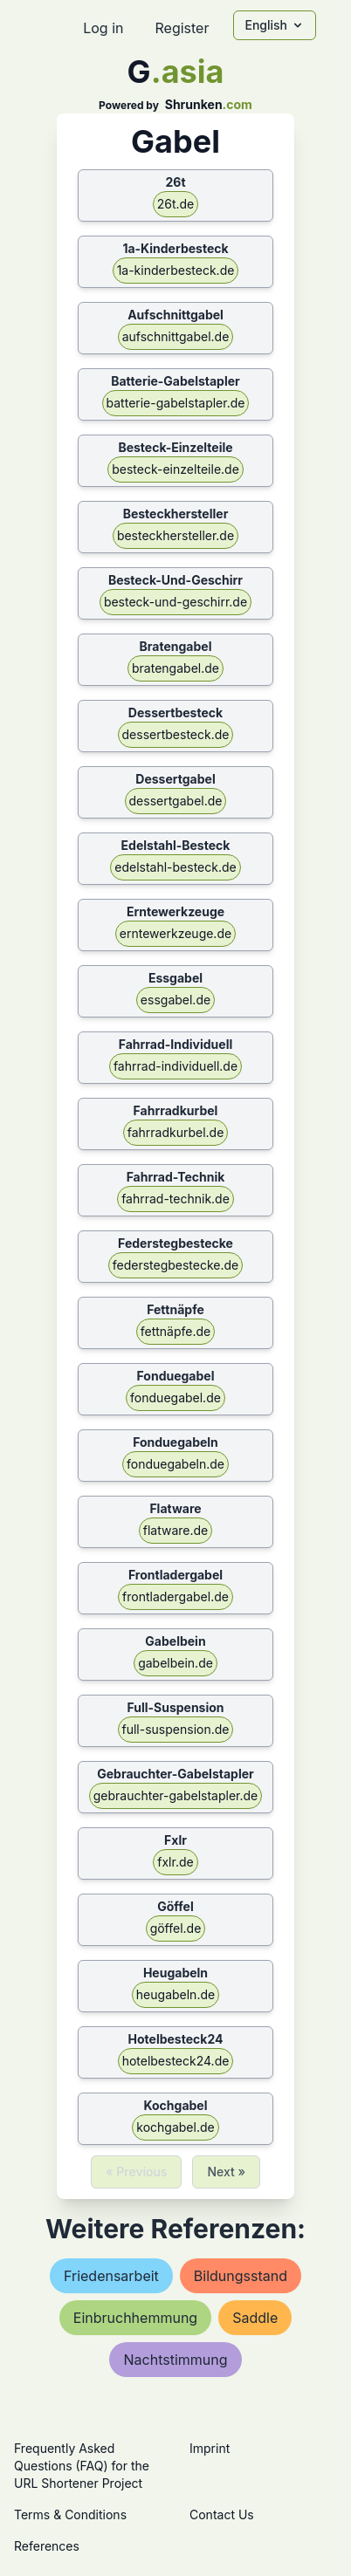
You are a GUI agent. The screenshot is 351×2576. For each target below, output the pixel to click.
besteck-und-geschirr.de (175, 601)
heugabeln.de (175, 1994)
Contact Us (221, 2514)
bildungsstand (240, 2276)
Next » (226, 2171)
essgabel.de (175, 999)
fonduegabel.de (175, 1397)
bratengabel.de (175, 668)
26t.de (176, 203)
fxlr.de (175, 1861)
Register (182, 28)
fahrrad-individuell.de (175, 1065)
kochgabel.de (175, 2127)
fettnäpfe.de (176, 1331)
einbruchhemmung (135, 2317)
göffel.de (176, 1928)
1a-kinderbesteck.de (176, 270)
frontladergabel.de (175, 1596)
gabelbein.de (175, 1662)
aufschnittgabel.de (176, 336)
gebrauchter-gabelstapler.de (175, 1795)
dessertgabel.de (176, 800)
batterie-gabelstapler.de (176, 402)
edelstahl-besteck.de (175, 867)
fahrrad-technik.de (175, 1198)
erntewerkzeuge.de (175, 933)
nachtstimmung (175, 2359)
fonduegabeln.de (175, 1463)
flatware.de (176, 1530)
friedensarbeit (111, 2276)
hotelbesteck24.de (176, 2060)
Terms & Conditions (70, 2514)
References (46, 2545)
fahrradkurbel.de (175, 1132)
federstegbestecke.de (176, 1264)
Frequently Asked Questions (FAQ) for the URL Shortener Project (81, 2465)
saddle (255, 2317)
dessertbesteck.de (176, 734)
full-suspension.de (176, 1729)
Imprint (209, 2448)
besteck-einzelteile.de (175, 469)
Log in (103, 28)
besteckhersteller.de (175, 535)
